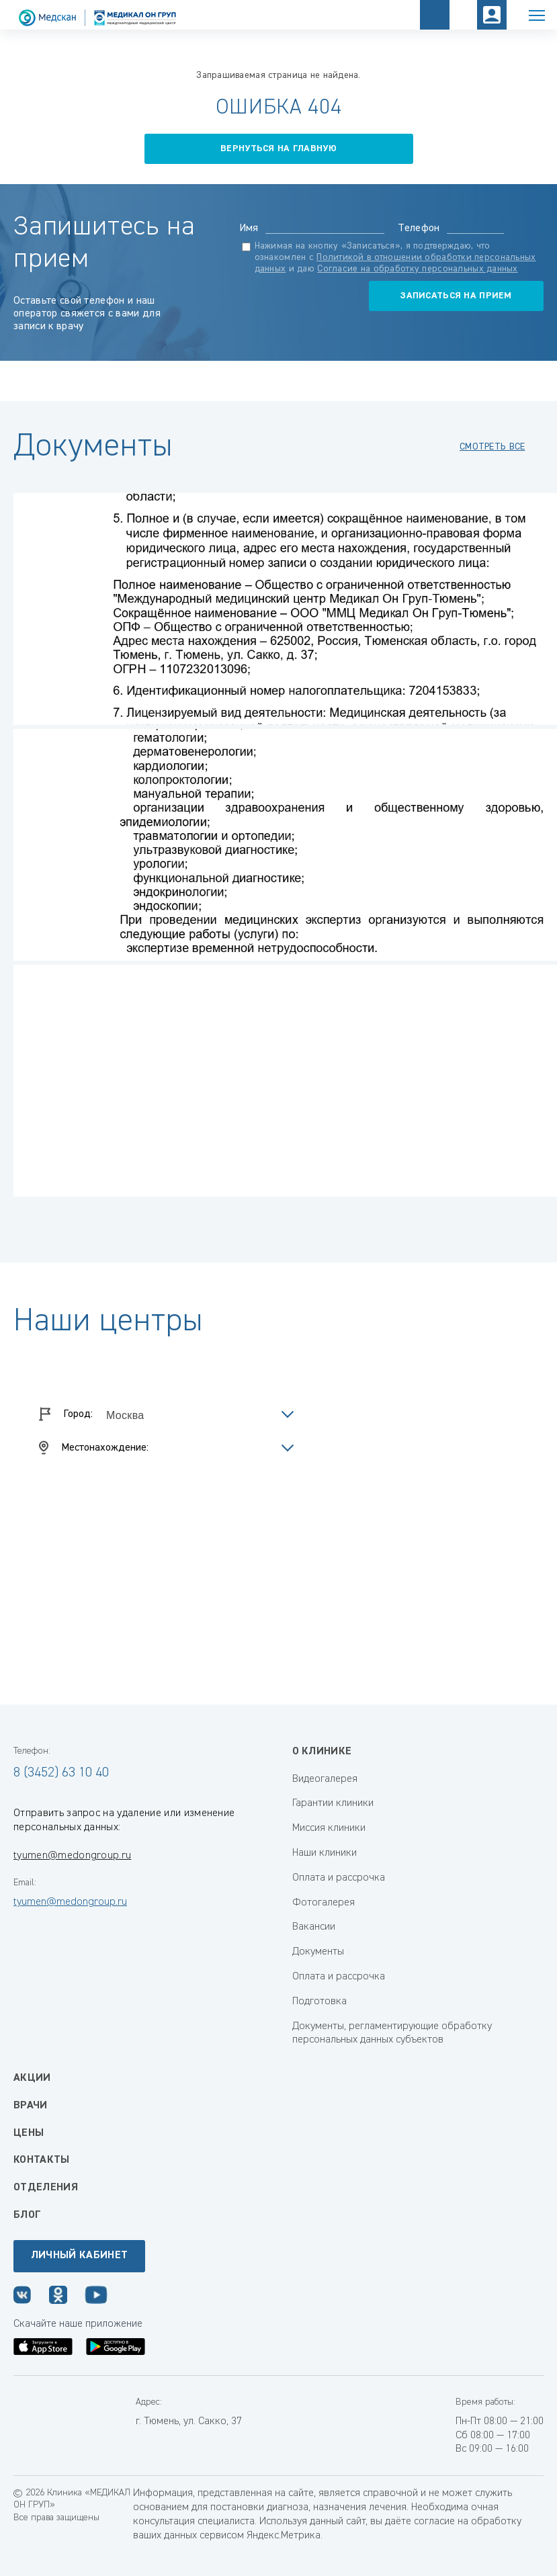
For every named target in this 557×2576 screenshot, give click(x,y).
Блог (26, 2215)
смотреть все (492, 447)
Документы (318, 1951)
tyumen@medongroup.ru (72, 1855)
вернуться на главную (278, 148)
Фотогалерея (323, 1902)
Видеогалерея (324, 1779)
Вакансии (313, 1927)
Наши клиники (324, 1853)
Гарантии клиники (333, 1803)
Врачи (30, 2105)
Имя (249, 228)
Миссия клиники (329, 1828)
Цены (28, 2133)
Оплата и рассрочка (338, 1878)
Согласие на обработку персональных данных (417, 268)
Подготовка (319, 2001)
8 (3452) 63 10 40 (61, 1772)
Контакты (41, 2160)
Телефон (418, 228)
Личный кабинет (79, 2255)
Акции (32, 2078)
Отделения (45, 2187)
